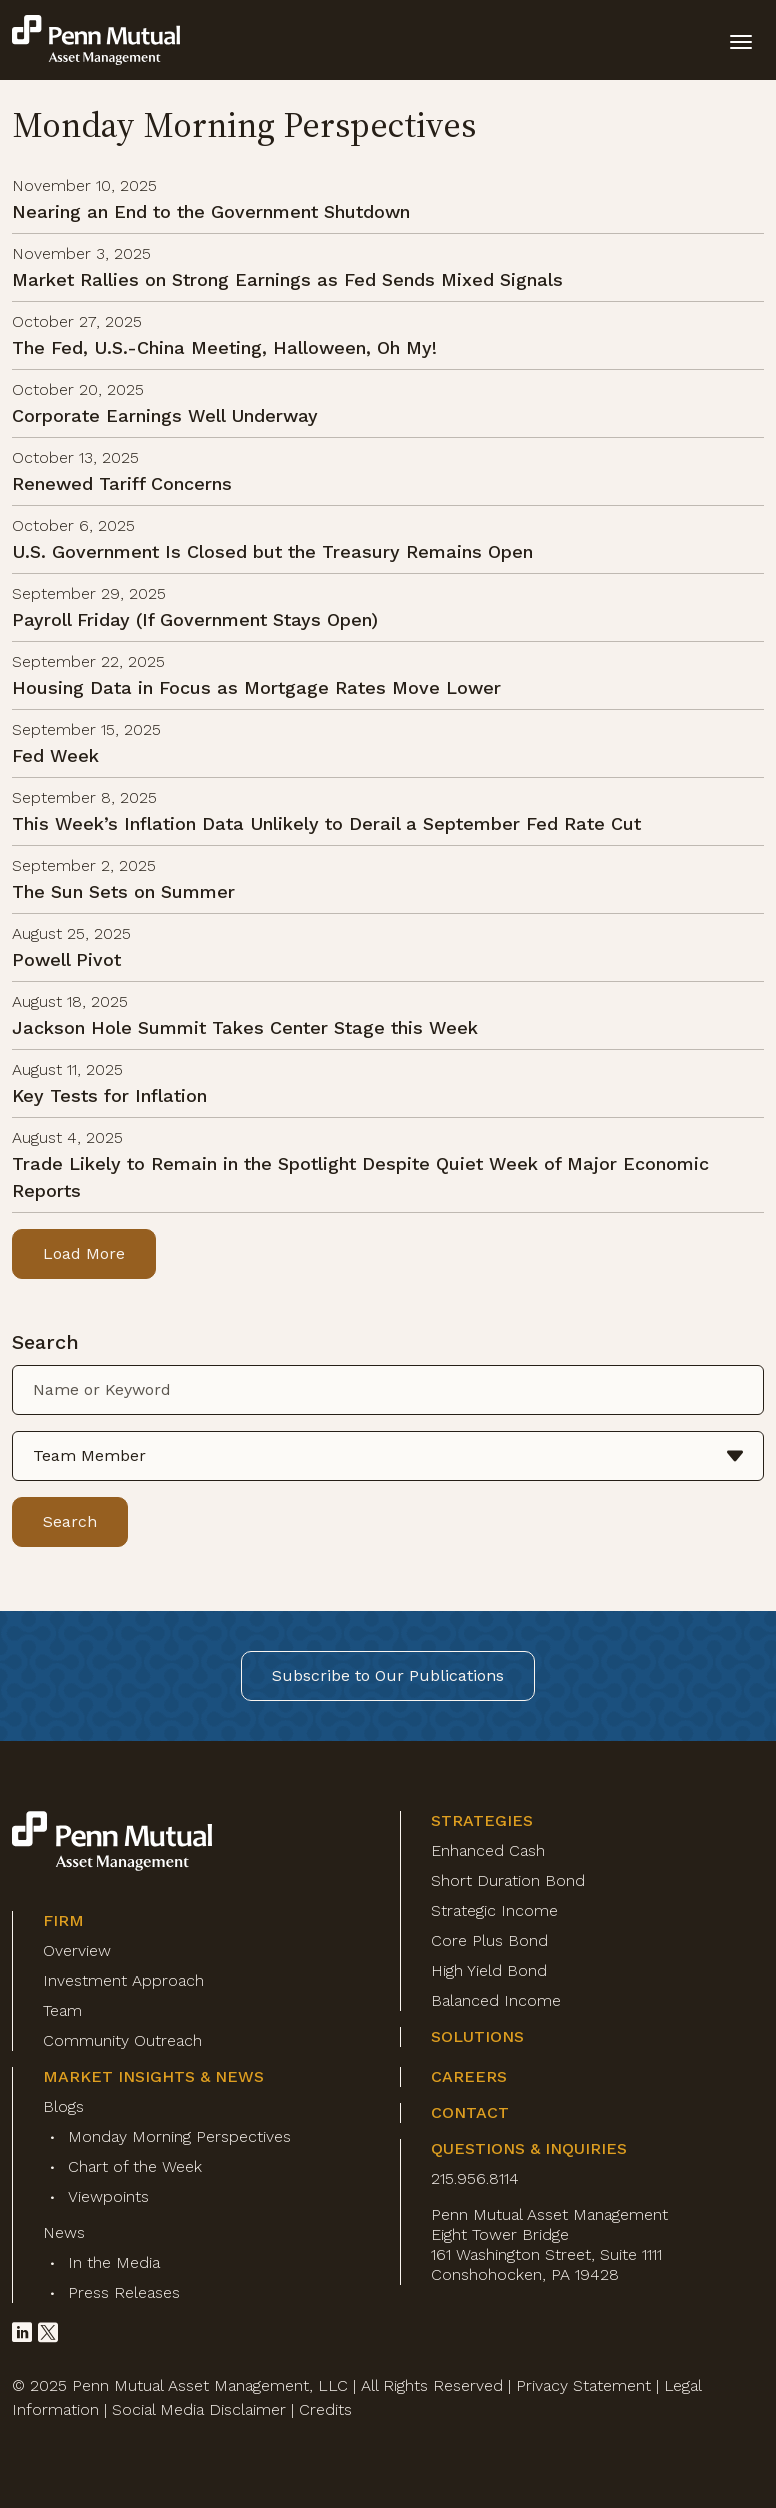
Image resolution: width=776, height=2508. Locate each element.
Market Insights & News (153, 2076)
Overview (77, 1950)
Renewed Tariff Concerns (122, 483)
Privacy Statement (583, 2385)
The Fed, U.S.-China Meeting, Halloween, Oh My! (224, 347)
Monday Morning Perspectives (179, 2136)
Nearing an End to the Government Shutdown (211, 211)
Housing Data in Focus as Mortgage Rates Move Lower (256, 687)
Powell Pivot (66, 959)
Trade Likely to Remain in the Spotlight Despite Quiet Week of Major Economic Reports (360, 1177)
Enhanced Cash (488, 1850)
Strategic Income (494, 1910)
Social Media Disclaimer (199, 2409)
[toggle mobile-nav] (741, 40)
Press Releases (124, 2292)
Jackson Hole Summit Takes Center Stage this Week (245, 1027)
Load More (84, 1253)
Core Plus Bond (489, 1940)
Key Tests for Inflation (109, 1095)
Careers (469, 2076)
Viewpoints (108, 2196)
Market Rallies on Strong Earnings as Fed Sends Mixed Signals (287, 279)
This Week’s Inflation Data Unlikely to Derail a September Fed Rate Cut (326, 823)
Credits (325, 2409)
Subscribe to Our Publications (388, 1675)
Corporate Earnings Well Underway (165, 415)
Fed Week (55, 755)
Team (62, 2010)
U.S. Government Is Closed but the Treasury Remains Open (272, 551)
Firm (63, 1920)
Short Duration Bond (508, 1880)
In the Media (114, 2262)
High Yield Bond (489, 1970)
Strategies (482, 1820)
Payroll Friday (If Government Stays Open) (195, 619)
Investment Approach (123, 1980)
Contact (470, 2112)
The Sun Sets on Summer (123, 891)
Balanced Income (496, 2000)
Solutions (477, 2036)
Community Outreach (122, 2040)
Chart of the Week (135, 2166)
